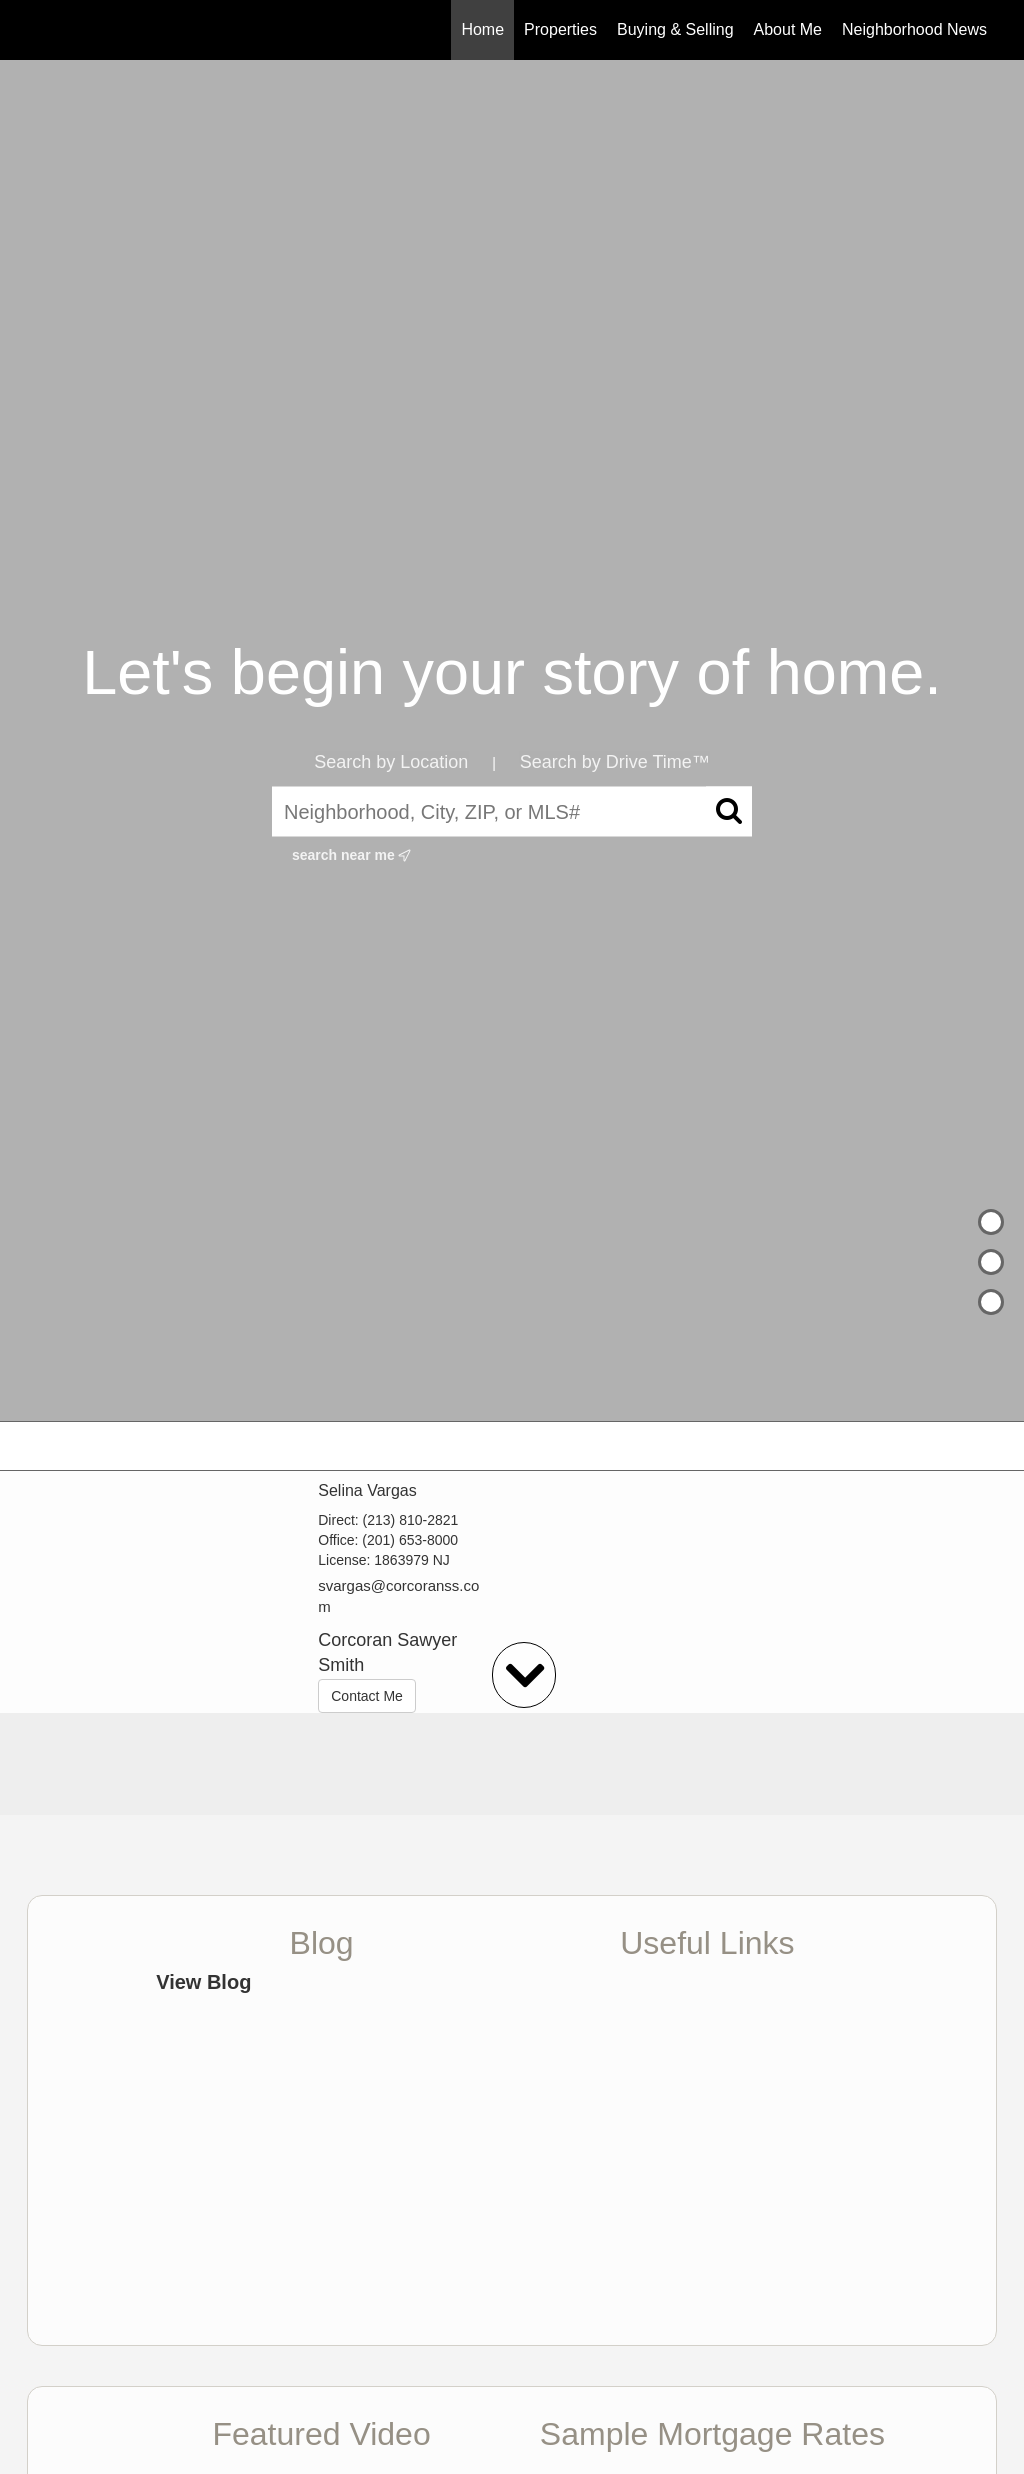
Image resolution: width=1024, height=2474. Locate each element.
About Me (788, 29)
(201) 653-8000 (410, 1540)
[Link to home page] (37, 30)
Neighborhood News (914, 29)
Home (482, 29)
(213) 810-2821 (411, 1520)
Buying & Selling (675, 29)
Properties (560, 29)
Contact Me (367, 1696)
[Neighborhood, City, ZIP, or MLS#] (512, 812)
